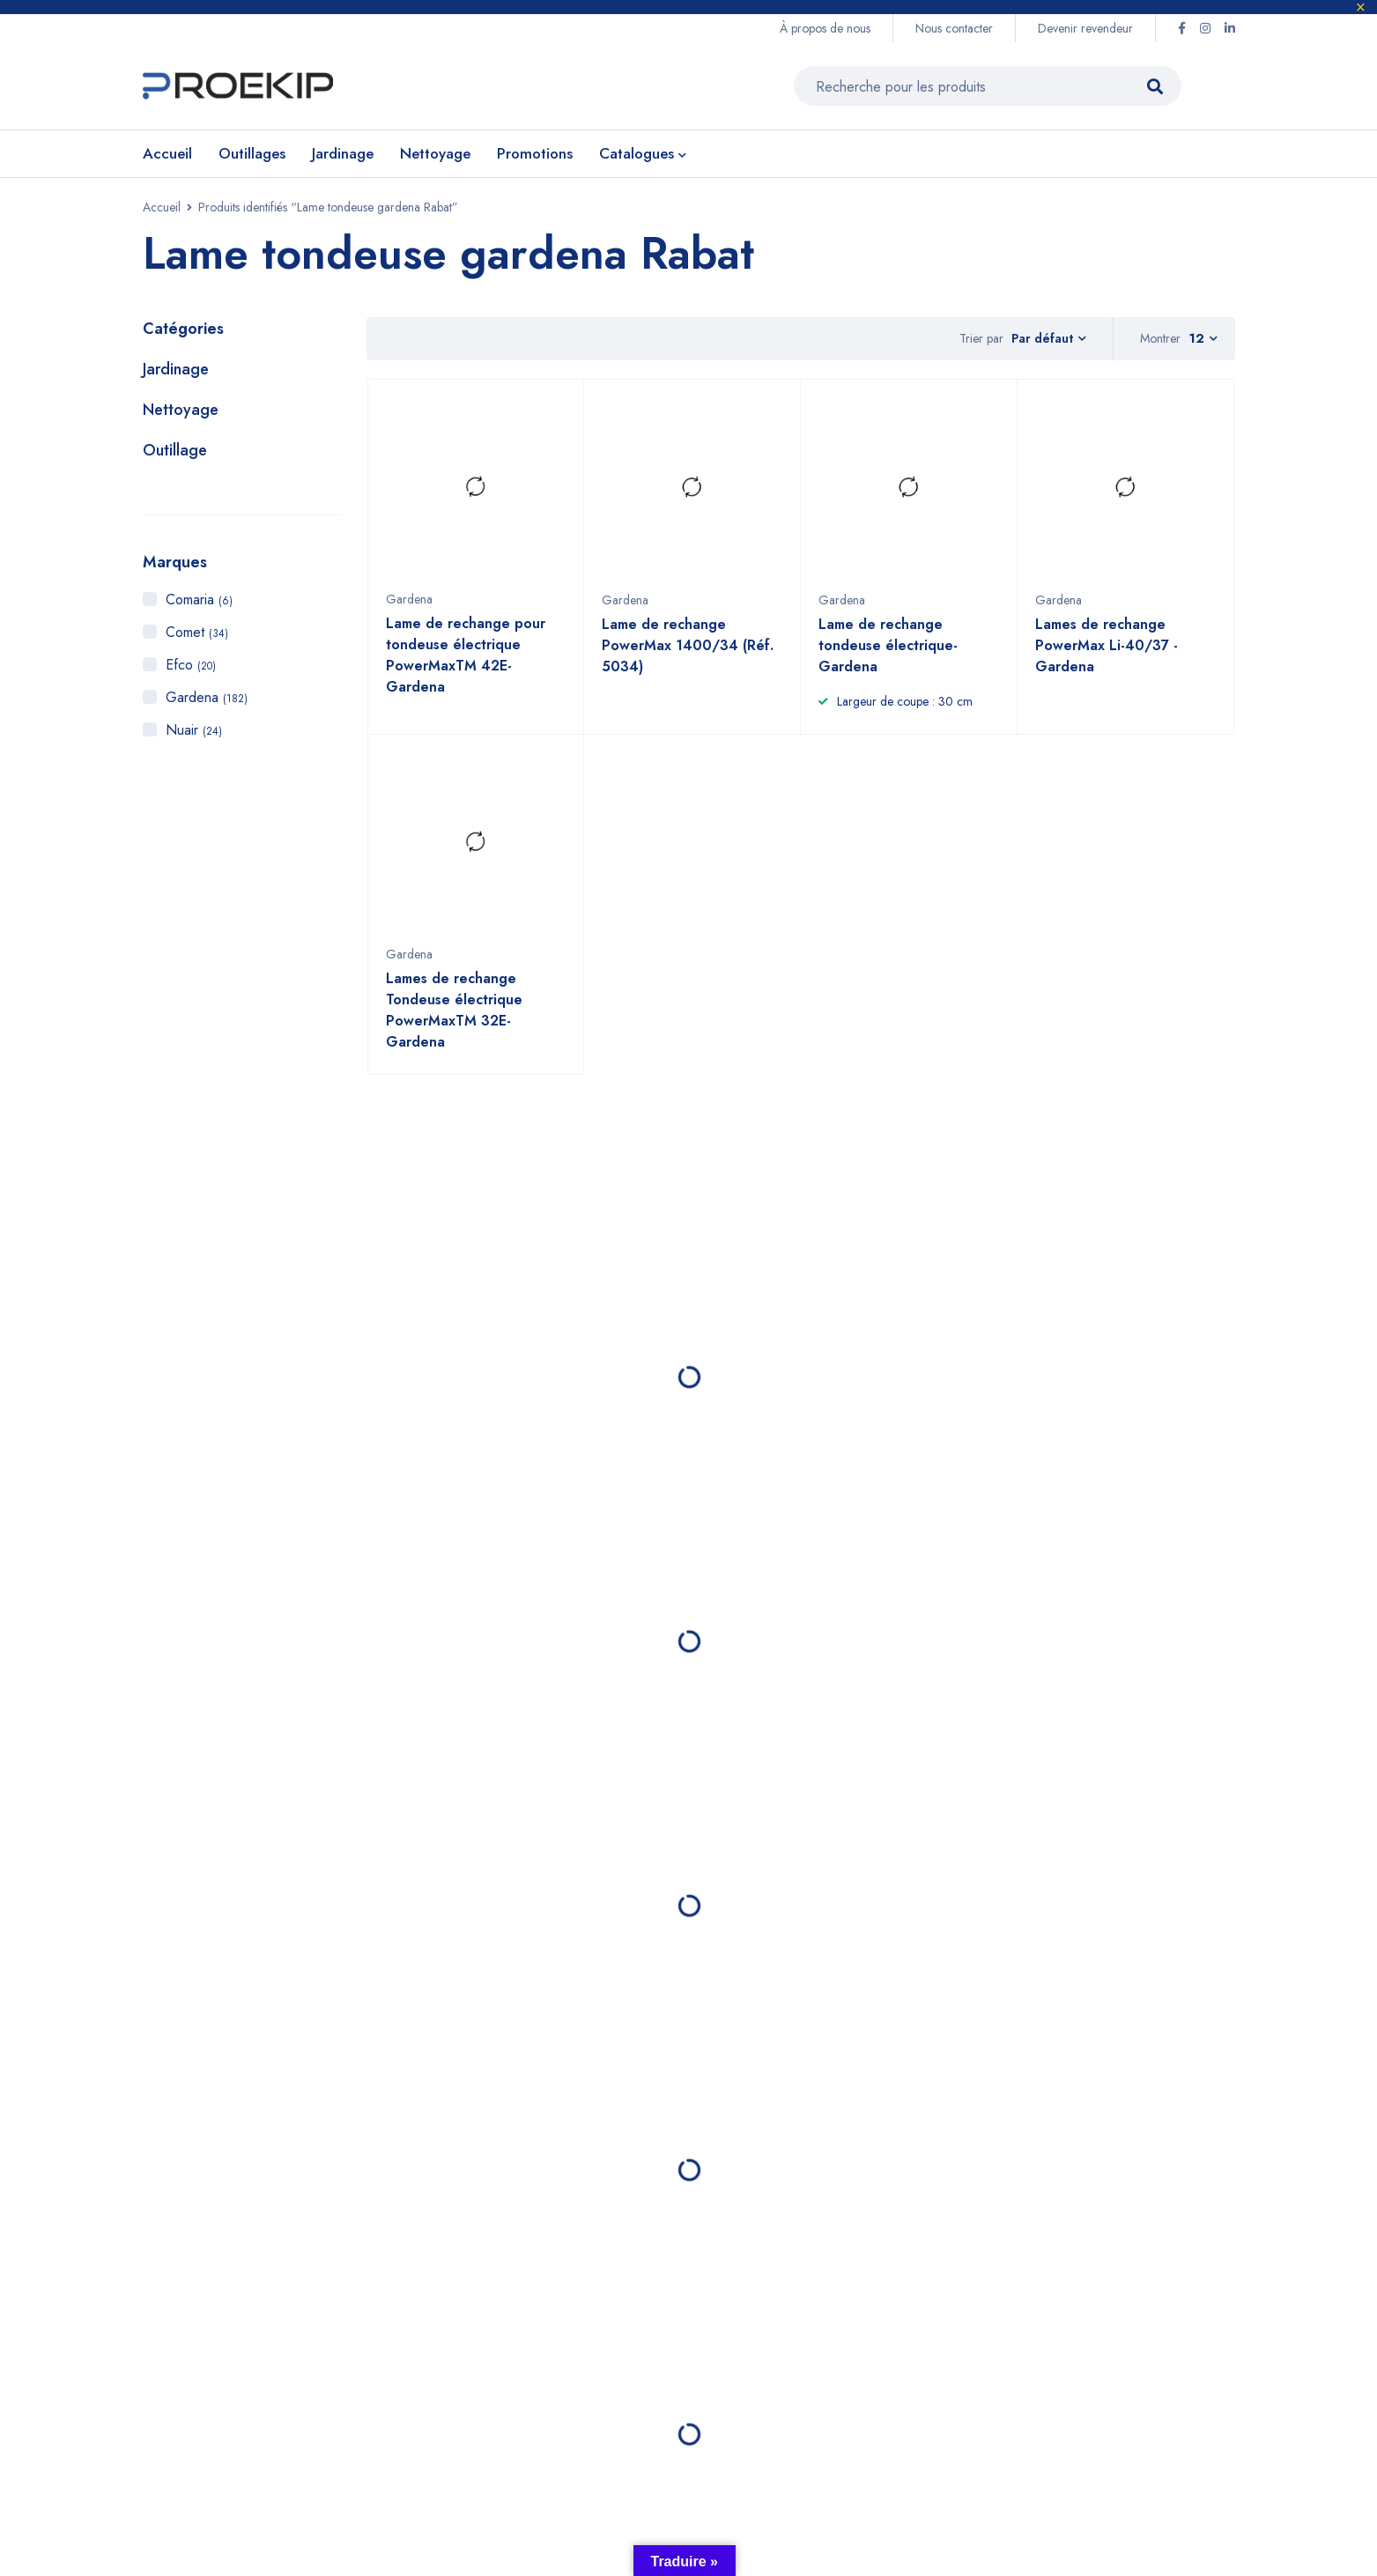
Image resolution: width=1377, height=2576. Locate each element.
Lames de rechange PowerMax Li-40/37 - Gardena (1106, 655)
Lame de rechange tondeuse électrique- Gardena (888, 655)
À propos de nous (825, 28)
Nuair (194, 731)
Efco (191, 665)
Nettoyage (180, 410)
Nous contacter (954, 28)
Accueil (162, 208)
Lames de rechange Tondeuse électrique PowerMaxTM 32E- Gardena (454, 1020)
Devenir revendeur (1085, 28)
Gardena (207, 698)
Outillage (175, 451)
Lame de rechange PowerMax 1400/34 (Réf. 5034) (688, 655)
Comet (197, 633)
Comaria (199, 600)
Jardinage (176, 370)
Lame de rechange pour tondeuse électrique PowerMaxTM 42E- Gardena (465, 665)
